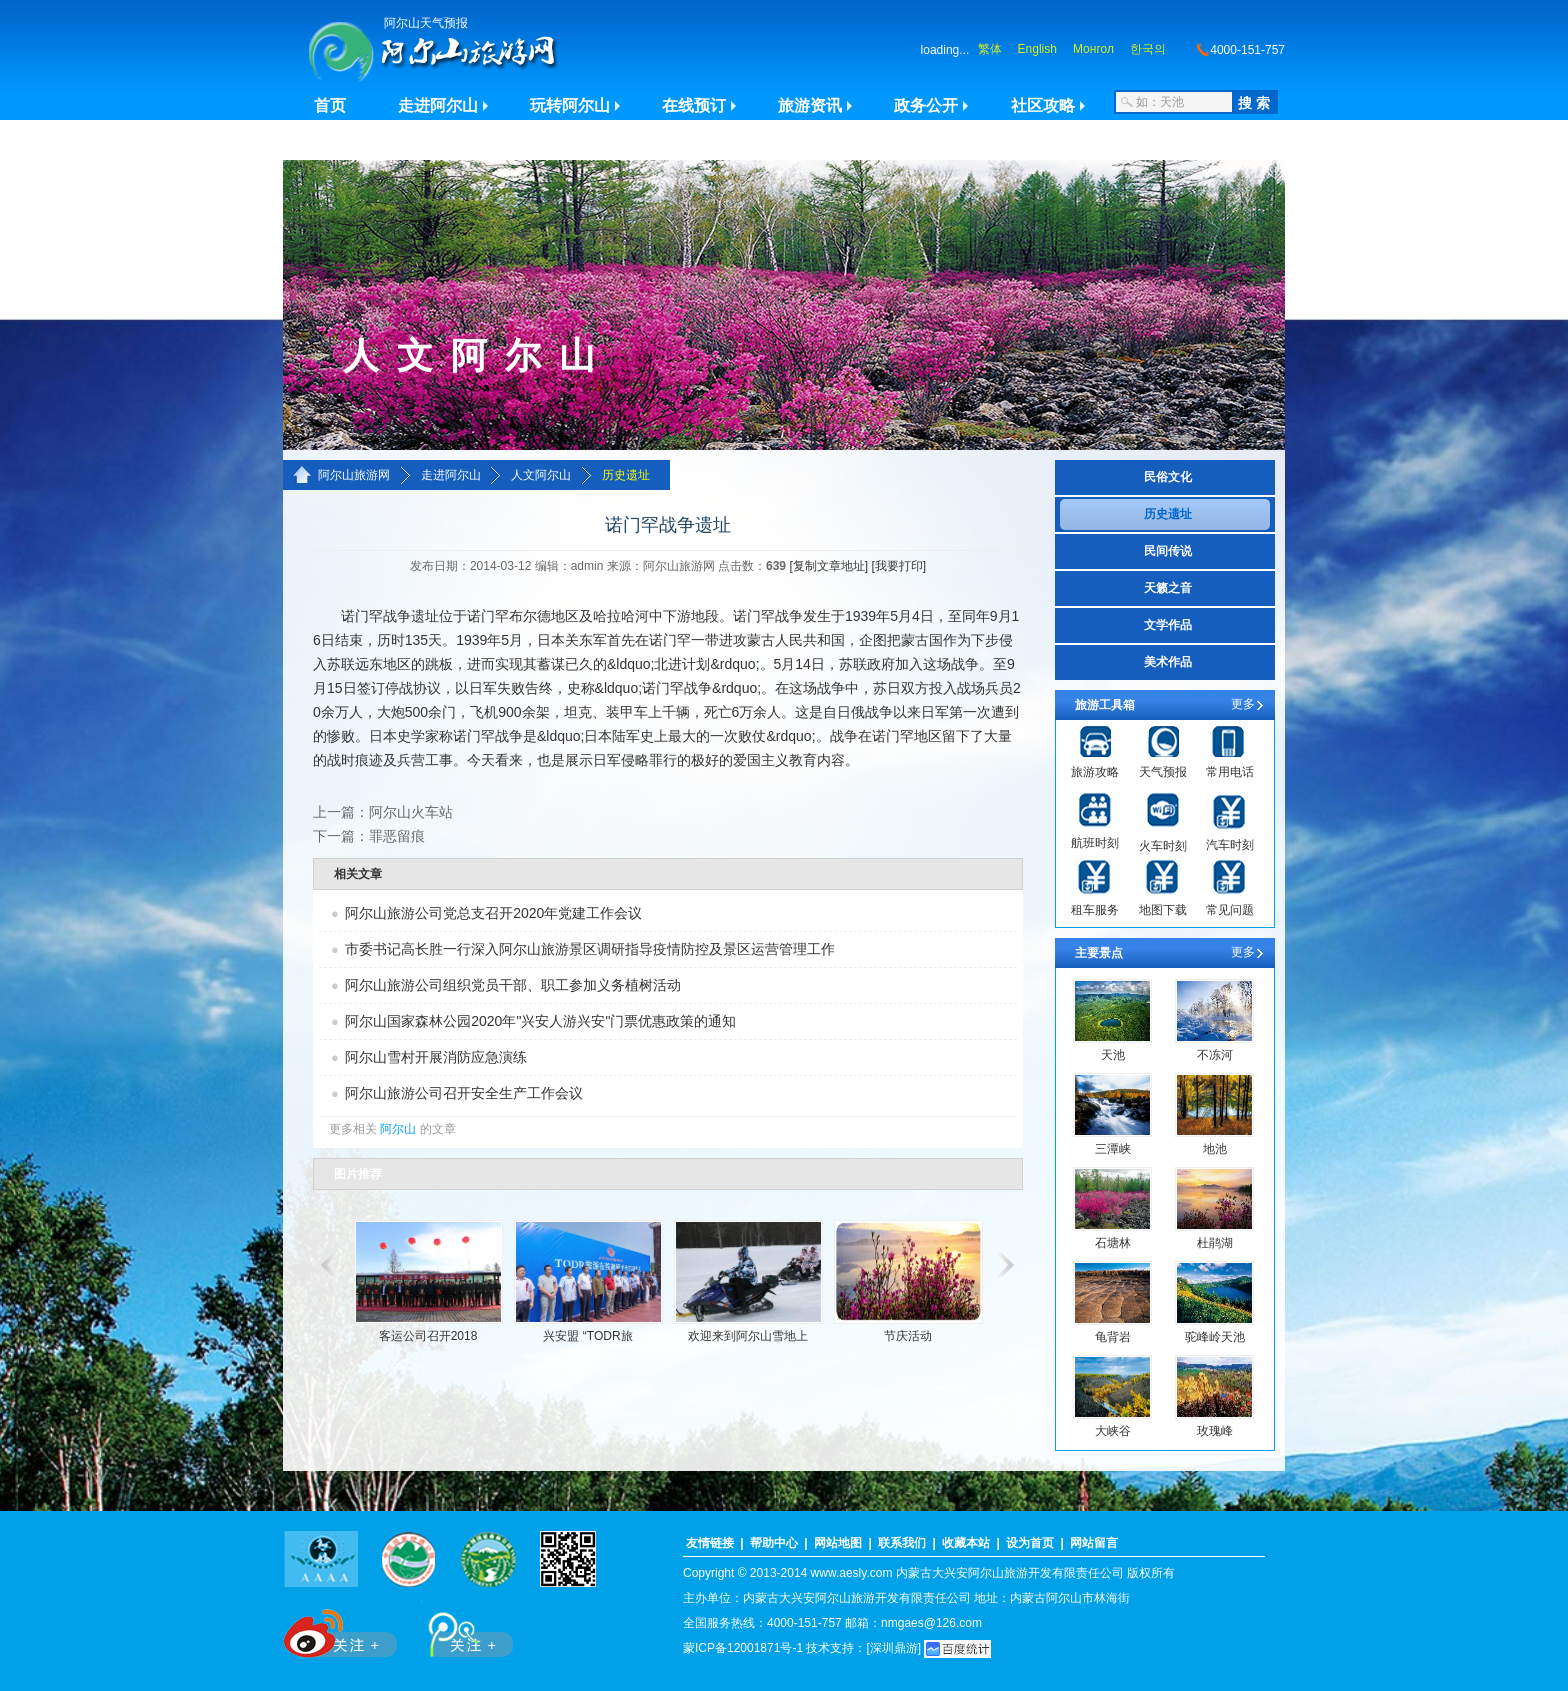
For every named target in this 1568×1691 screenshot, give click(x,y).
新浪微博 (342, 1629)
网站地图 (838, 1543)
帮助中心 (774, 1543)
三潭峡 (1113, 1149)
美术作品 (1168, 662)
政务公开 (926, 105)
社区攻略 (1043, 105)
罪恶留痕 (397, 836)
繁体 (990, 49)
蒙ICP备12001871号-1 (743, 1648)
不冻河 (1215, 1055)
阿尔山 (398, 1129)
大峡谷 (1113, 1431)
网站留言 (1094, 1543)
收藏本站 (966, 1543)
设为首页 (1030, 1543)
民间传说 (1168, 551)
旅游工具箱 (1105, 705)
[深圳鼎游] (893, 1648)
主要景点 (1099, 953)
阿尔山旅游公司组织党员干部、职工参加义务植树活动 (513, 985)
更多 (1243, 704)
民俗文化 (1168, 477)
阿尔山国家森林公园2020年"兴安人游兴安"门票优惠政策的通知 (540, 1021)
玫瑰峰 (1215, 1431)
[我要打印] (898, 566)
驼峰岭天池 (1215, 1337)
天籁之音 (1168, 588)
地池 (1215, 1149)
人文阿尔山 (541, 475)
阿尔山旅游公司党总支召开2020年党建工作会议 (493, 913)
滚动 (325, 1265)
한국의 (1148, 49)
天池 (1113, 1055)
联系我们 (902, 1543)
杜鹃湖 (1215, 1243)
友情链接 (710, 1543)
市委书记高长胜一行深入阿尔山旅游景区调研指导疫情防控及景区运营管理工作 (590, 949)
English (1037, 49)
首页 (330, 105)
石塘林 (1113, 1243)
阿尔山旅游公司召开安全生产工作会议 (464, 1093)
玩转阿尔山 (570, 105)
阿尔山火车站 (411, 812)
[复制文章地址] (828, 566)
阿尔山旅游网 (354, 475)
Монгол (1093, 49)
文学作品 (1168, 625)
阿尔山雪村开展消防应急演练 (436, 1057)
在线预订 (694, 105)
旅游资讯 (810, 105)
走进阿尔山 (438, 105)
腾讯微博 (460, 1629)
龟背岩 (1113, 1337)
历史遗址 (626, 475)
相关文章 (358, 874)
